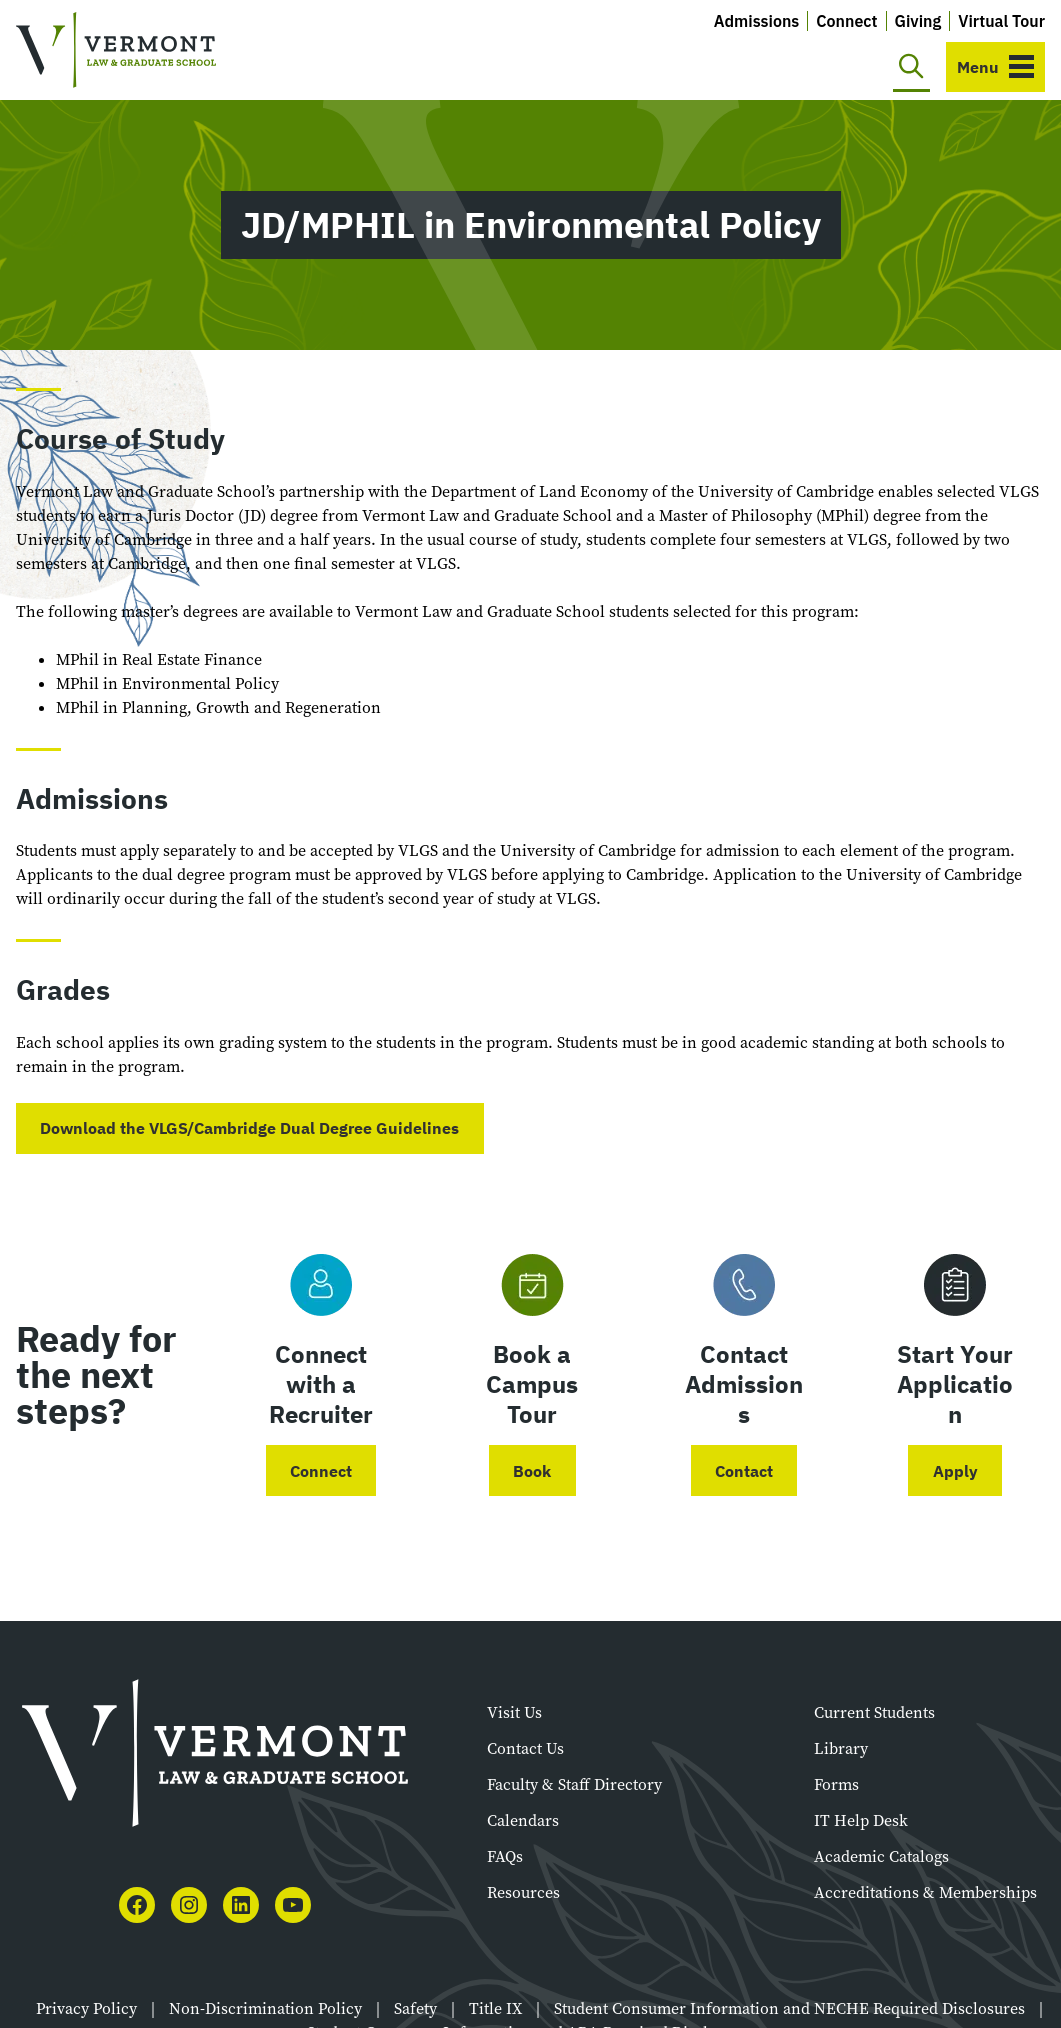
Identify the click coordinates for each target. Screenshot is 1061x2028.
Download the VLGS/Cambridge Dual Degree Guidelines (249, 1128)
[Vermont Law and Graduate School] (116, 50)
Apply (955, 1471)
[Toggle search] (911, 67)
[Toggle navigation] (995, 67)
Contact (744, 1471)
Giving (918, 21)
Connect (846, 21)
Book (532, 1471)
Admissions (757, 21)
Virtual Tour (1001, 21)
